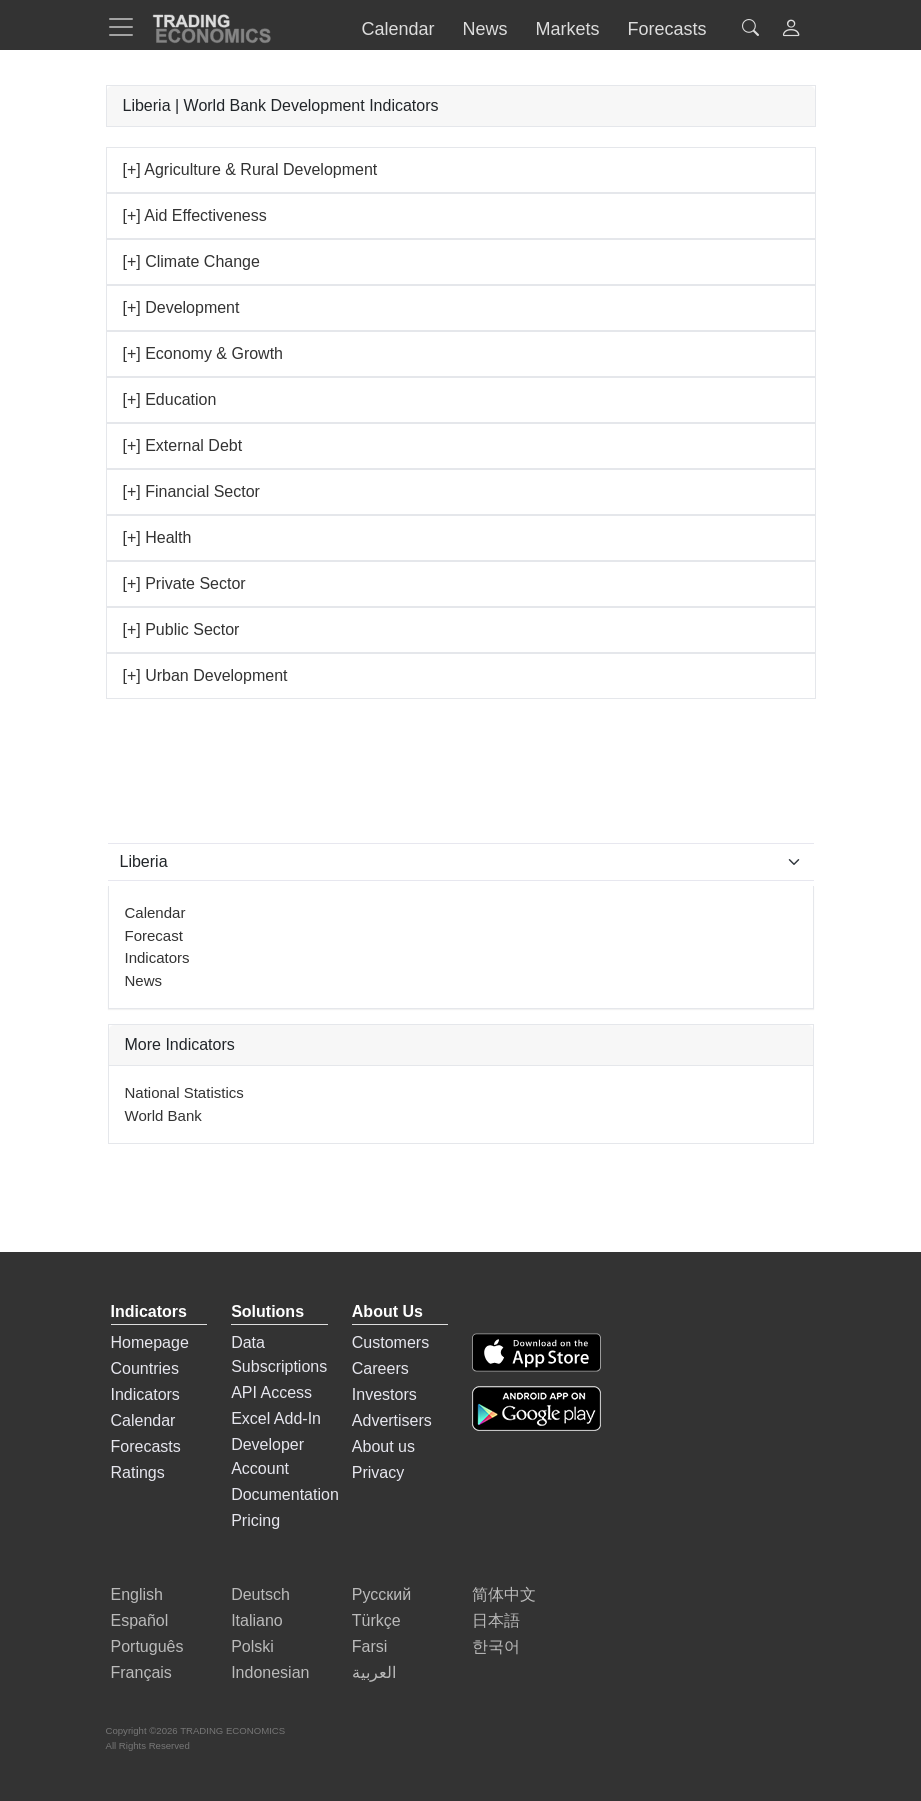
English (137, 1594)
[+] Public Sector (181, 629)
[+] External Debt (183, 445)
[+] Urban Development (205, 675)
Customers (390, 1342)
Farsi (370, 1646)
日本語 (496, 1620)
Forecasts (146, 1446)
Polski (252, 1646)
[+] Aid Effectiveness (195, 215)
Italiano (257, 1620)
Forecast (154, 935)
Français (141, 1672)
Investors (384, 1394)
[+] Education (170, 399)
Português (147, 1646)
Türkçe (376, 1620)
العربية (374, 1672)
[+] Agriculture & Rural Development (250, 169)
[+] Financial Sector (191, 491)
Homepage (150, 1342)
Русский (381, 1594)
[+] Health (157, 537)
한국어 (496, 1646)
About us (383, 1446)
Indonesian (270, 1672)
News (144, 980)
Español (140, 1620)
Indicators (157, 957)
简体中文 (504, 1594)
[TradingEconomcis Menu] (127, 27)
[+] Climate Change (191, 261)
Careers (380, 1368)
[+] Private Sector (184, 583)
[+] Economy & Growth (203, 353)
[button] (791, 30)
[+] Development (181, 307)
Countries (145, 1368)
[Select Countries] (461, 862)
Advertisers (392, 1420)
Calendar (155, 912)
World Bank (163, 1115)
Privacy (378, 1472)
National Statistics (184, 1092)
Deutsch (260, 1594)
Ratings (138, 1472)
